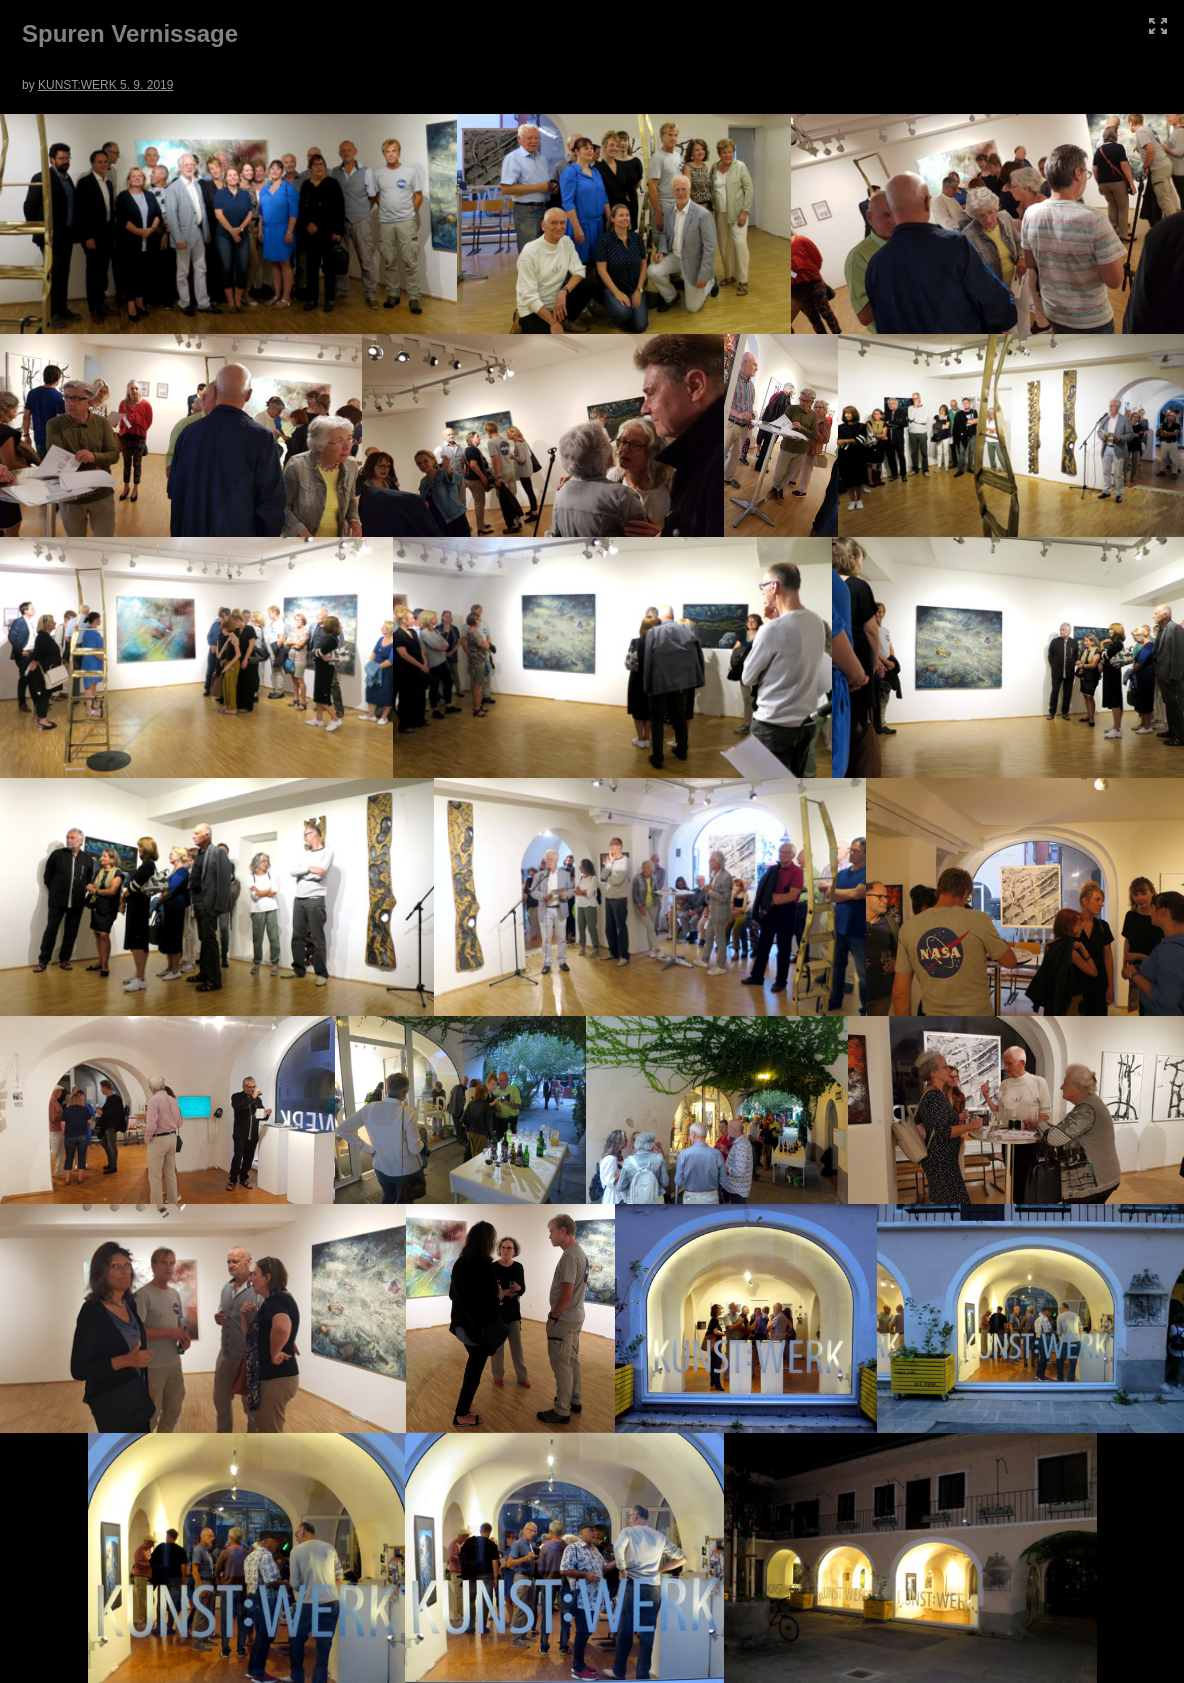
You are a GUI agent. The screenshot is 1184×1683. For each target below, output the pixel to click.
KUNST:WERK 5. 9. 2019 (105, 85)
